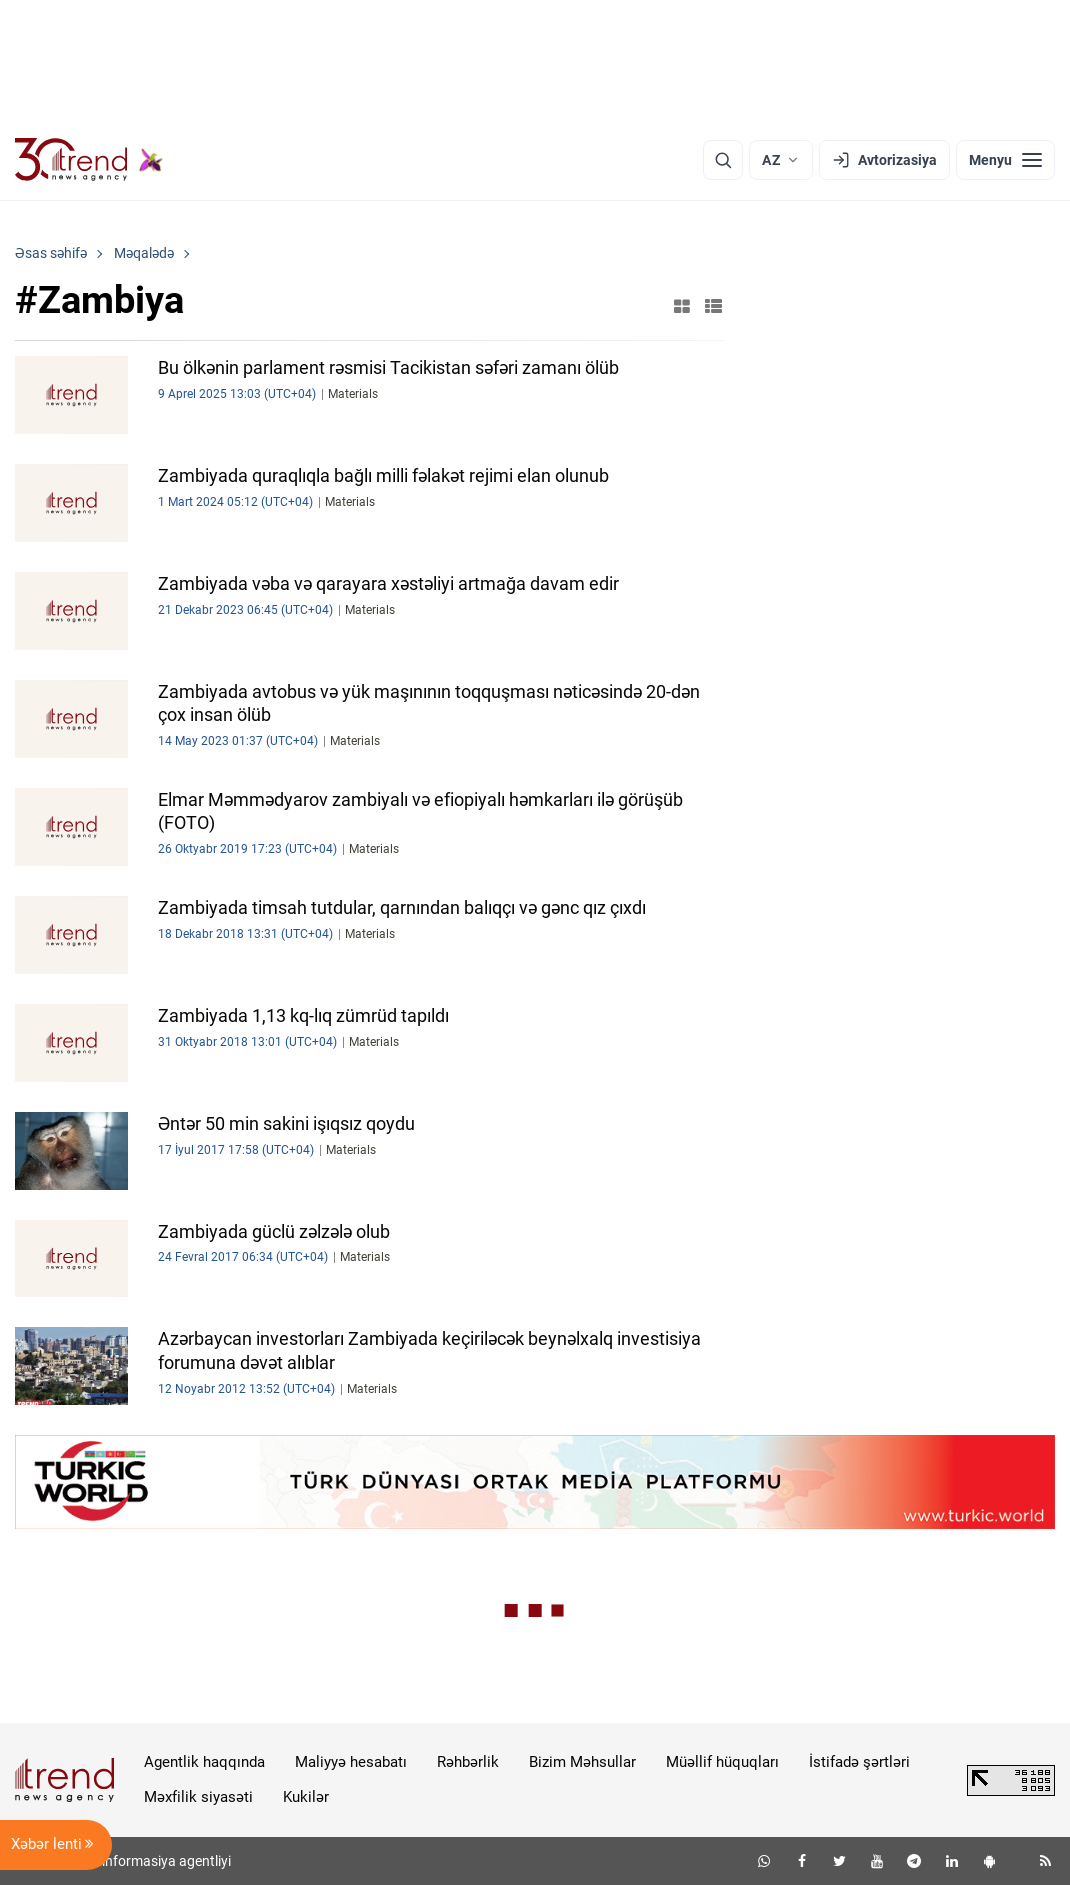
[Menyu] (1005, 160)
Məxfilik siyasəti (198, 1797)
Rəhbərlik (468, 1762)
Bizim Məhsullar (582, 1762)
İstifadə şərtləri (859, 1762)
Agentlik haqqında (204, 1762)
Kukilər (306, 1797)
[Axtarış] (723, 160)
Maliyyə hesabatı (351, 1762)
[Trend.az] (89, 160)
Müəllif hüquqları (722, 1762)
